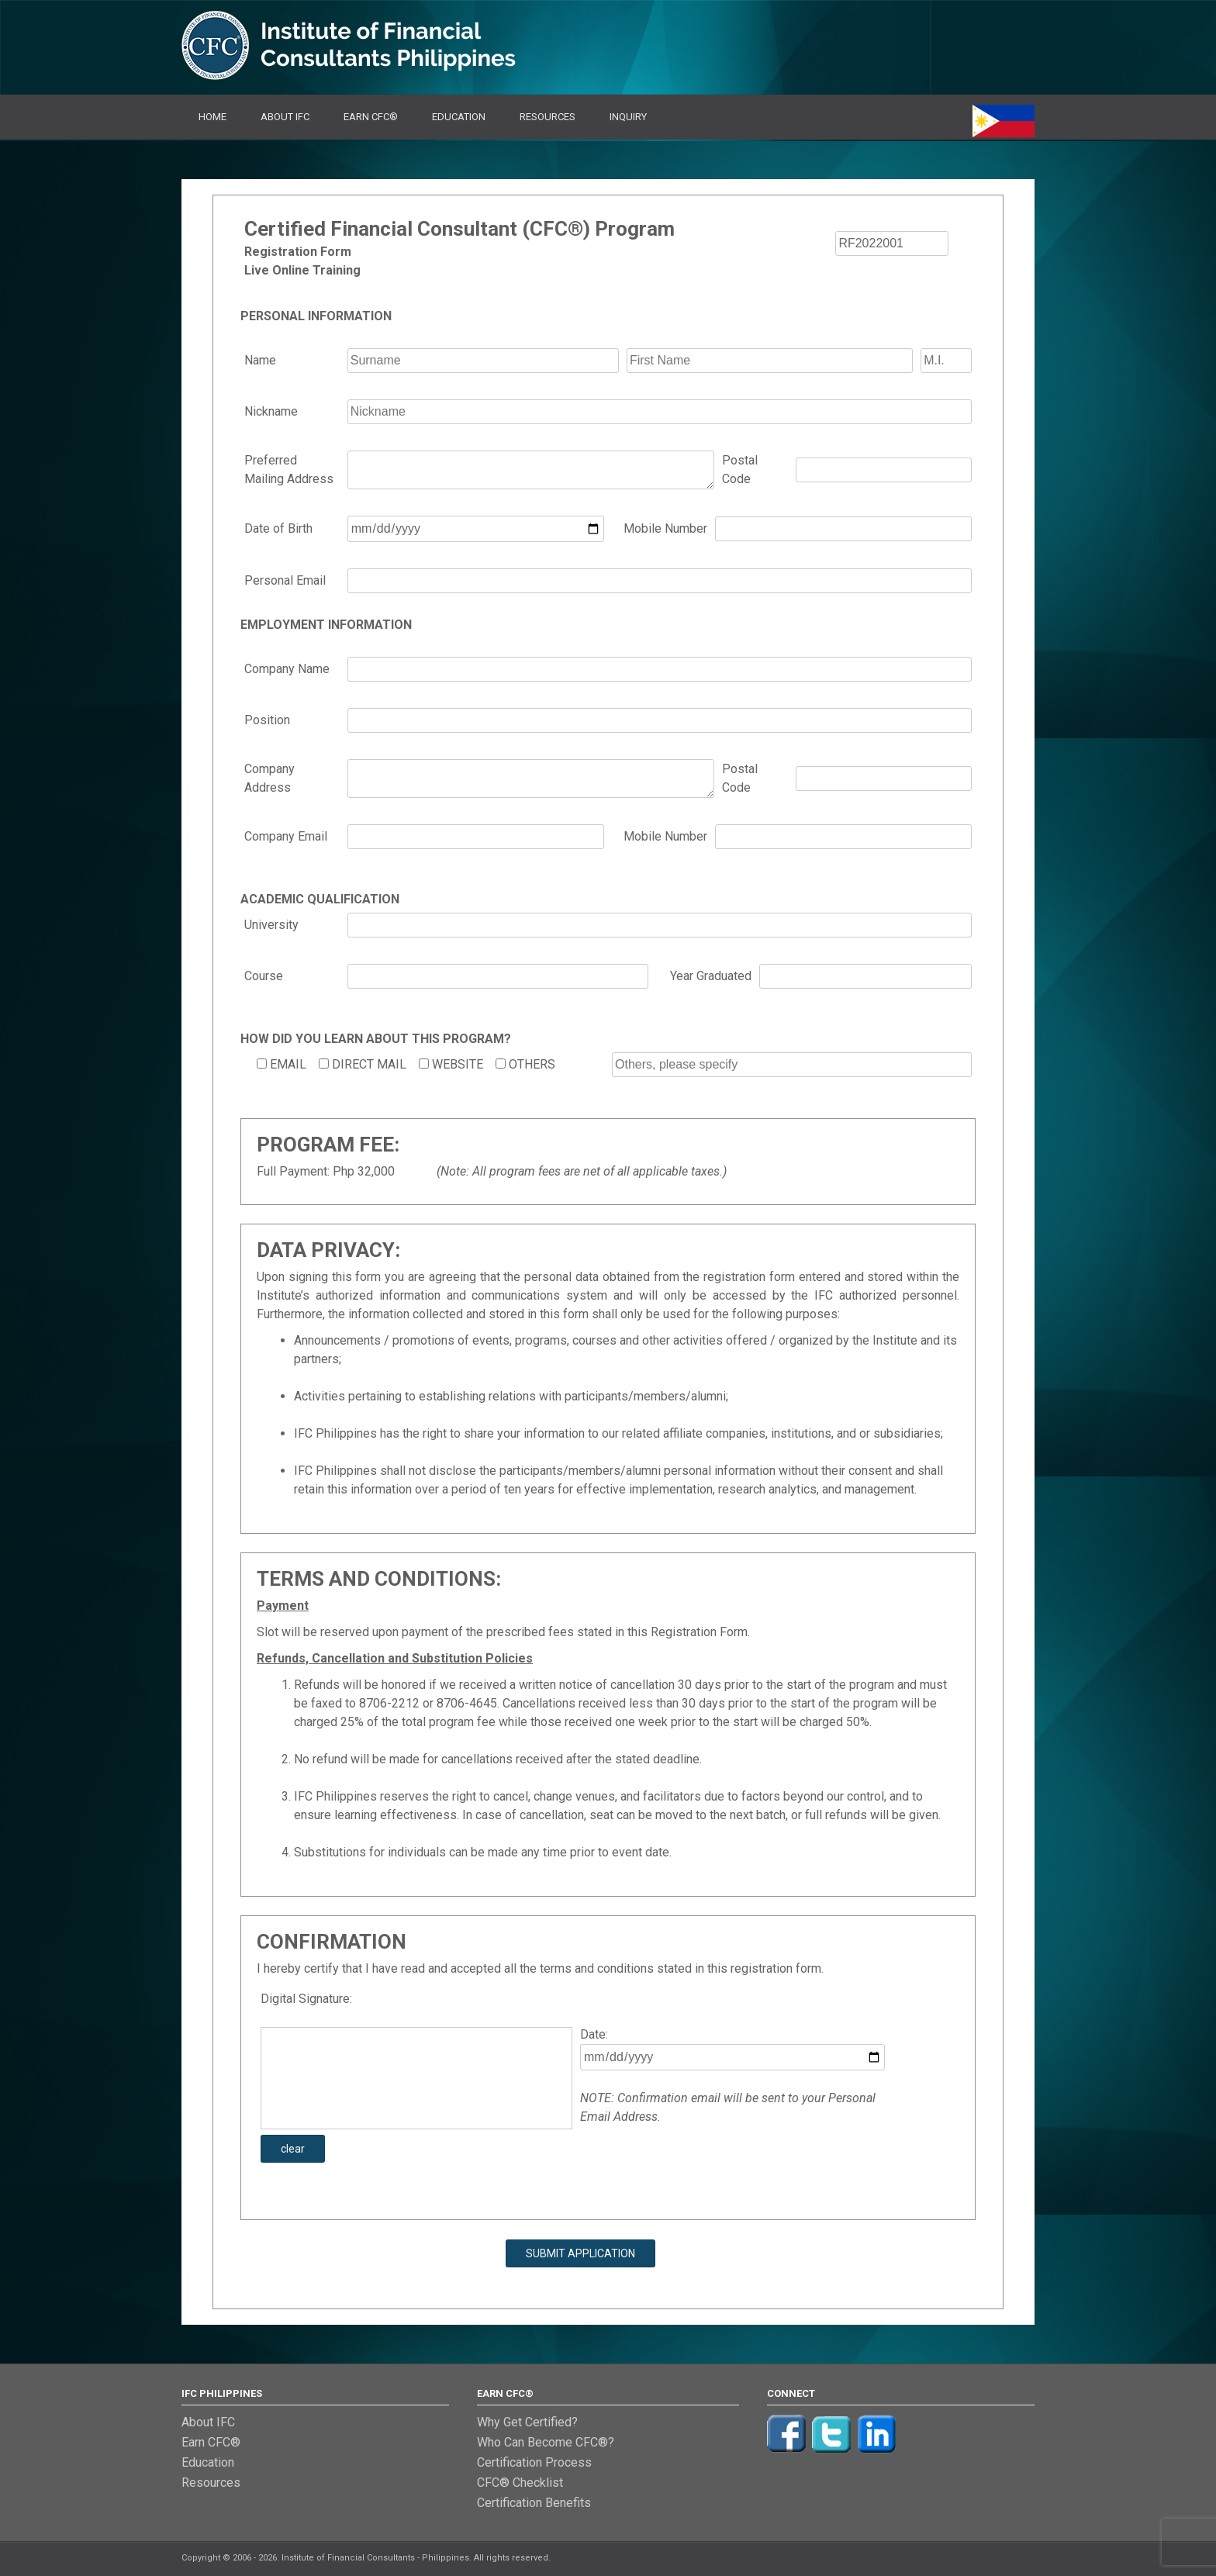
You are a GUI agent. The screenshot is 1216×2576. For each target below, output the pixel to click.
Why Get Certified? (527, 2422)
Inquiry (628, 117)
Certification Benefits (534, 2502)
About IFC (285, 117)
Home (212, 117)
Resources (547, 117)
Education (458, 117)
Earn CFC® (371, 117)
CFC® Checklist (520, 2482)
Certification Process (534, 2462)
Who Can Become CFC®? (545, 2442)
